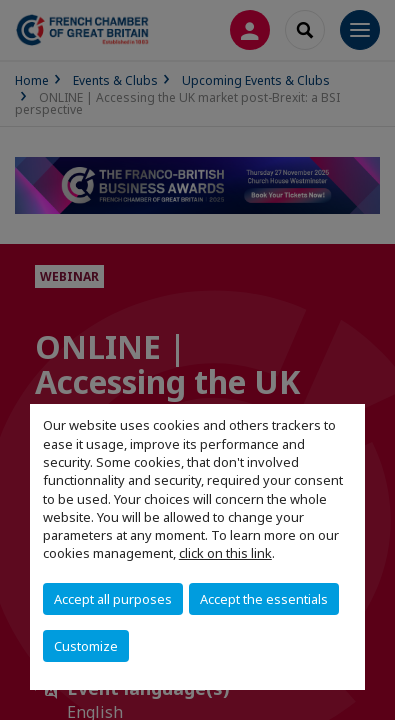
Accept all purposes (113, 599)
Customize (86, 646)
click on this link (225, 553)
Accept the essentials (264, 599)
